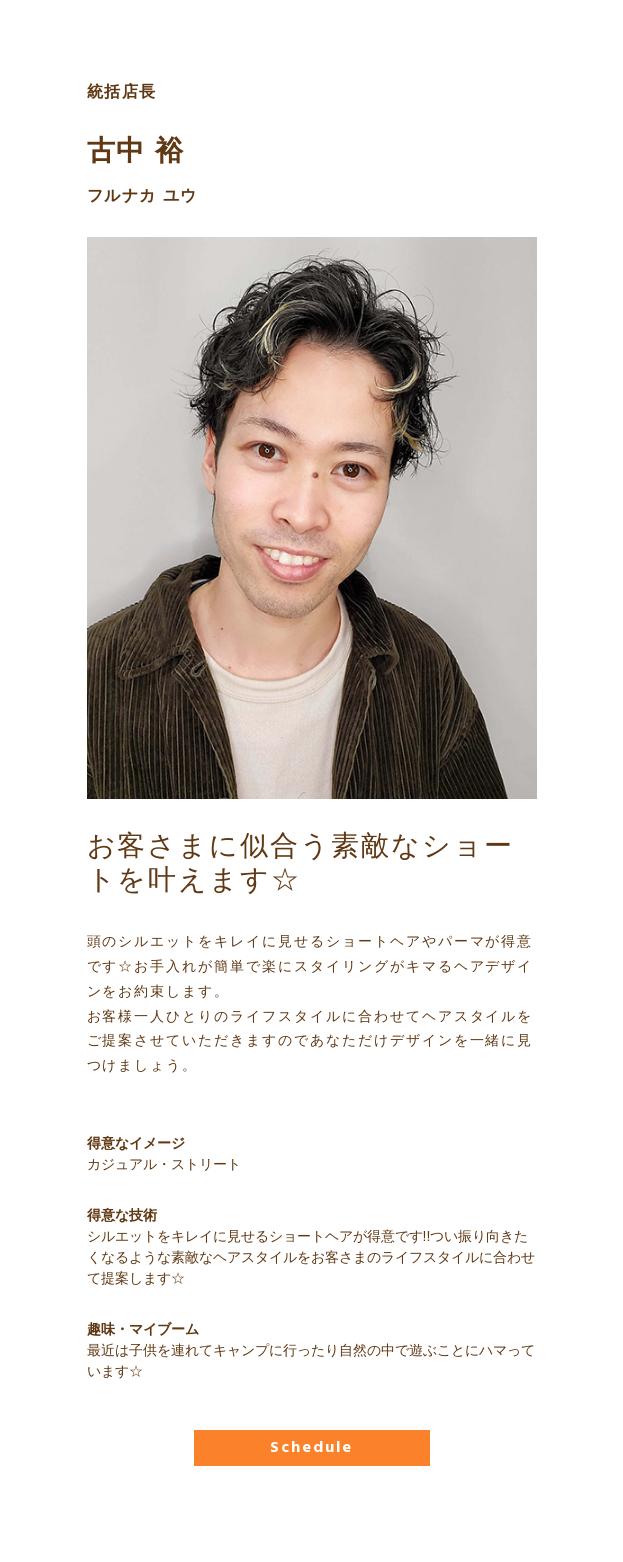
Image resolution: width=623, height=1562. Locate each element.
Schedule (311, 1448)
